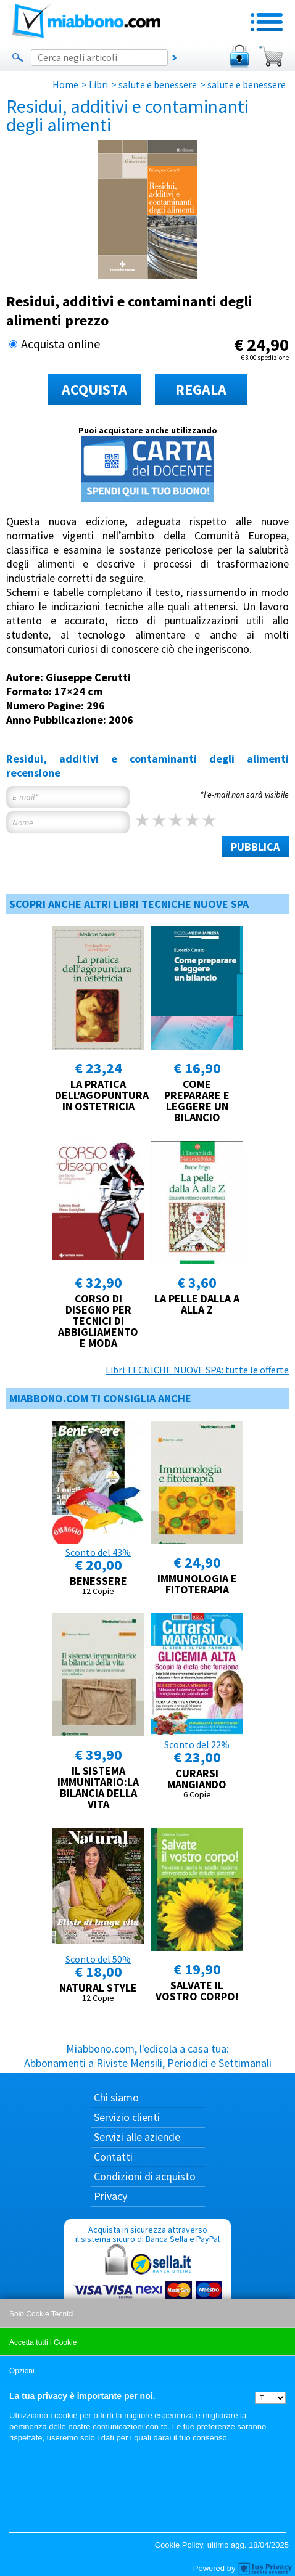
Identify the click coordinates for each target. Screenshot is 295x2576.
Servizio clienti (127, 2117)
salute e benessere (157, 84)
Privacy (110, 2196)
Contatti (113, 2156)
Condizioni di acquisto (145, 2176)
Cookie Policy (179, 2544)
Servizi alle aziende (137, 2137)
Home (65, 84)
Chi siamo (116, 2097)
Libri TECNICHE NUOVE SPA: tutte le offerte (197, 1370)
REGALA (200, 389)
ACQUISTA (94, 389)
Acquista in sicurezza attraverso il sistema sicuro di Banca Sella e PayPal (147, 2283)
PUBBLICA (255, 847)
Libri (98, 84)
